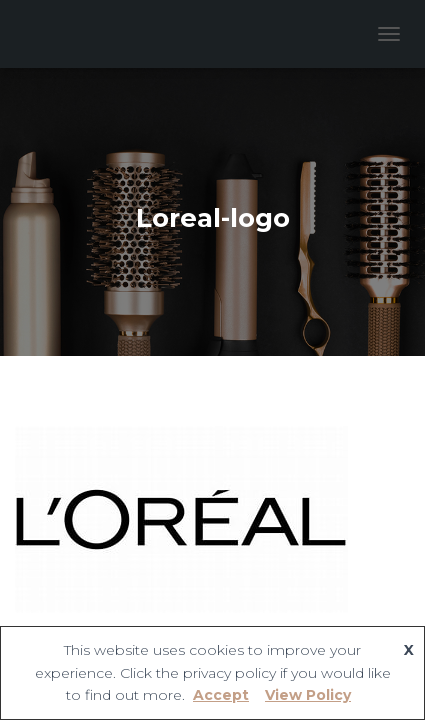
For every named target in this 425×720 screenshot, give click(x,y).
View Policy (308, 695)
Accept (221, 695)
